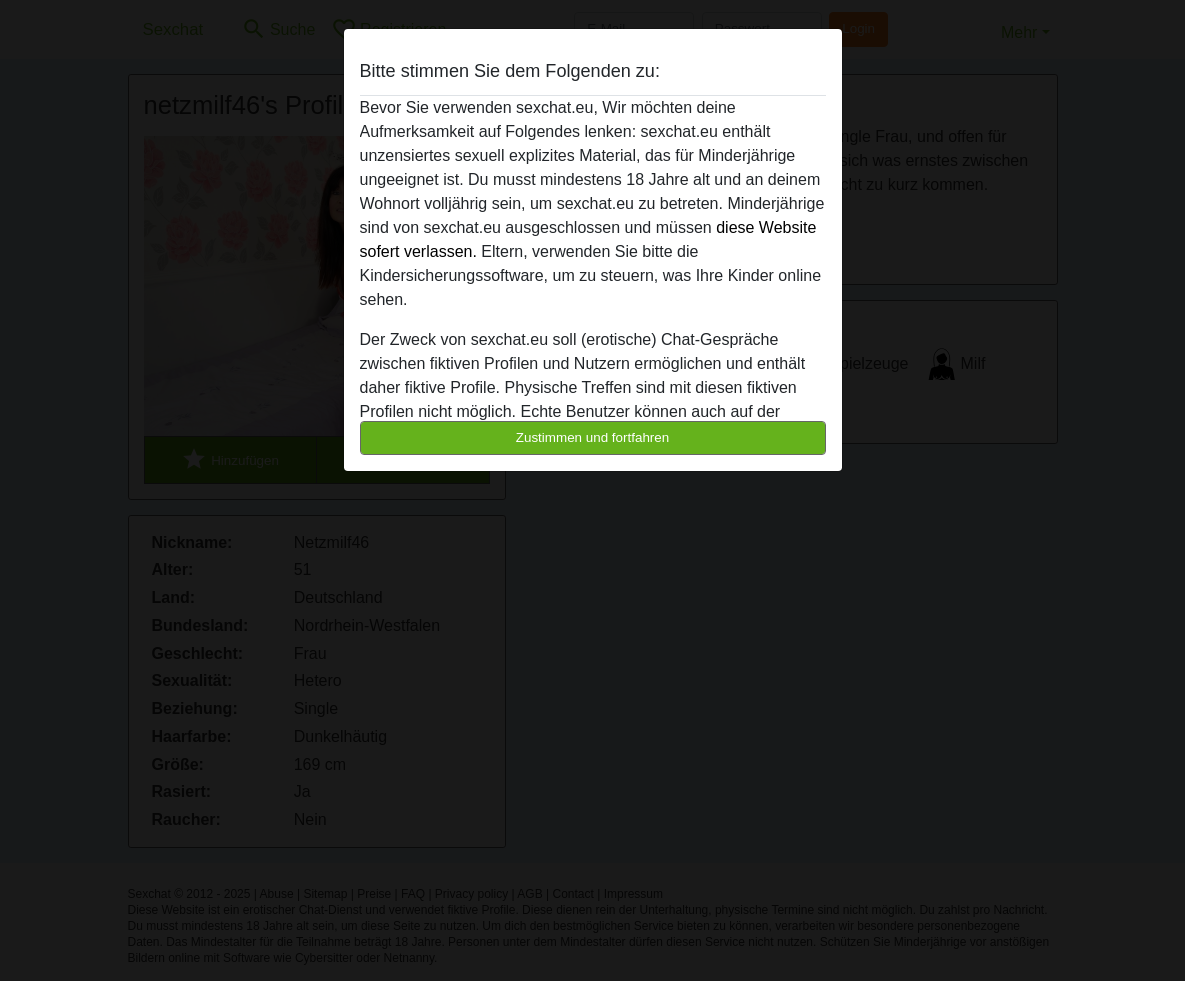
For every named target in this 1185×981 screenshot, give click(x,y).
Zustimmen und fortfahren (593, 437)
